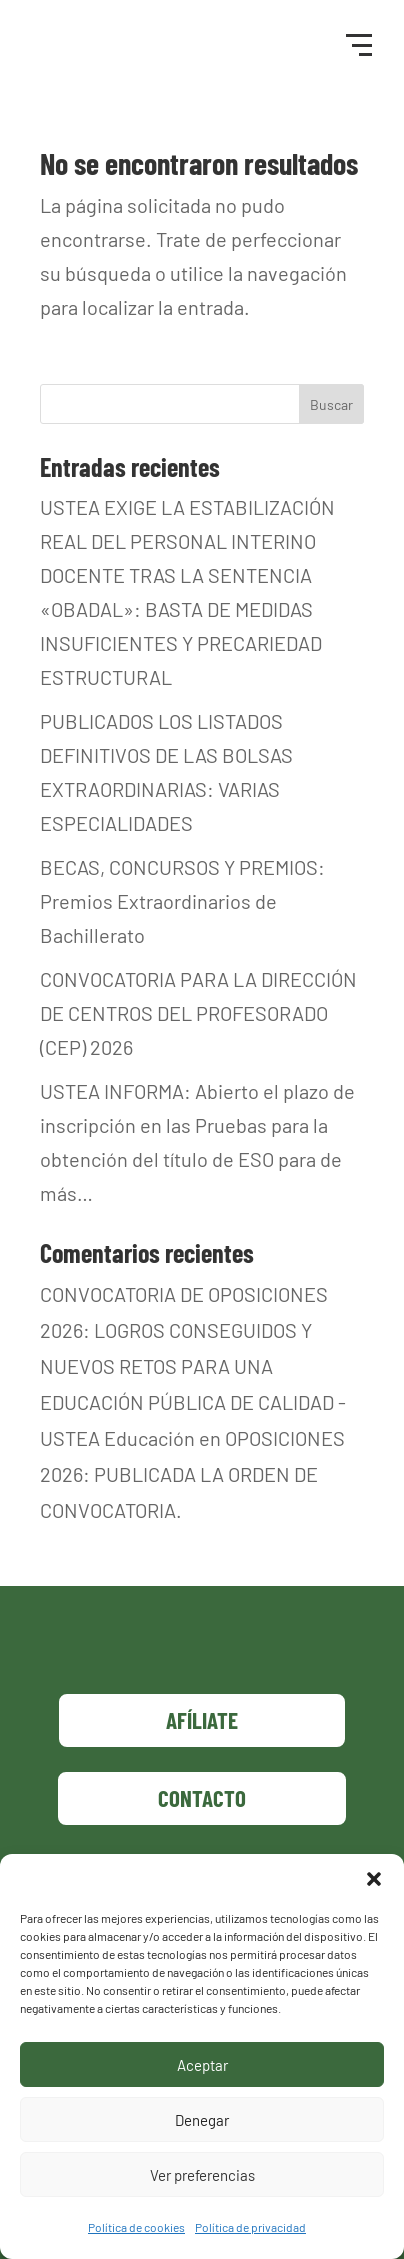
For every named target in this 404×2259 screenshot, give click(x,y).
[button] (374, 1879)
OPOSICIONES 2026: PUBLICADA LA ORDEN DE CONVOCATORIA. (192, 1474)
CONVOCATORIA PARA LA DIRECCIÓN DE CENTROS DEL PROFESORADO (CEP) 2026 (198, 1013)
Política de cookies (136, 2227)
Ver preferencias (202, 2175)
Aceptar (202, 2065)
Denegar (202, 2120)
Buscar (331, 404)
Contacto (202, 1798)
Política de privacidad (250, 2227)
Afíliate (202, 1720)
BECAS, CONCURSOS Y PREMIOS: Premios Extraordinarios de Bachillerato (182, 901)
